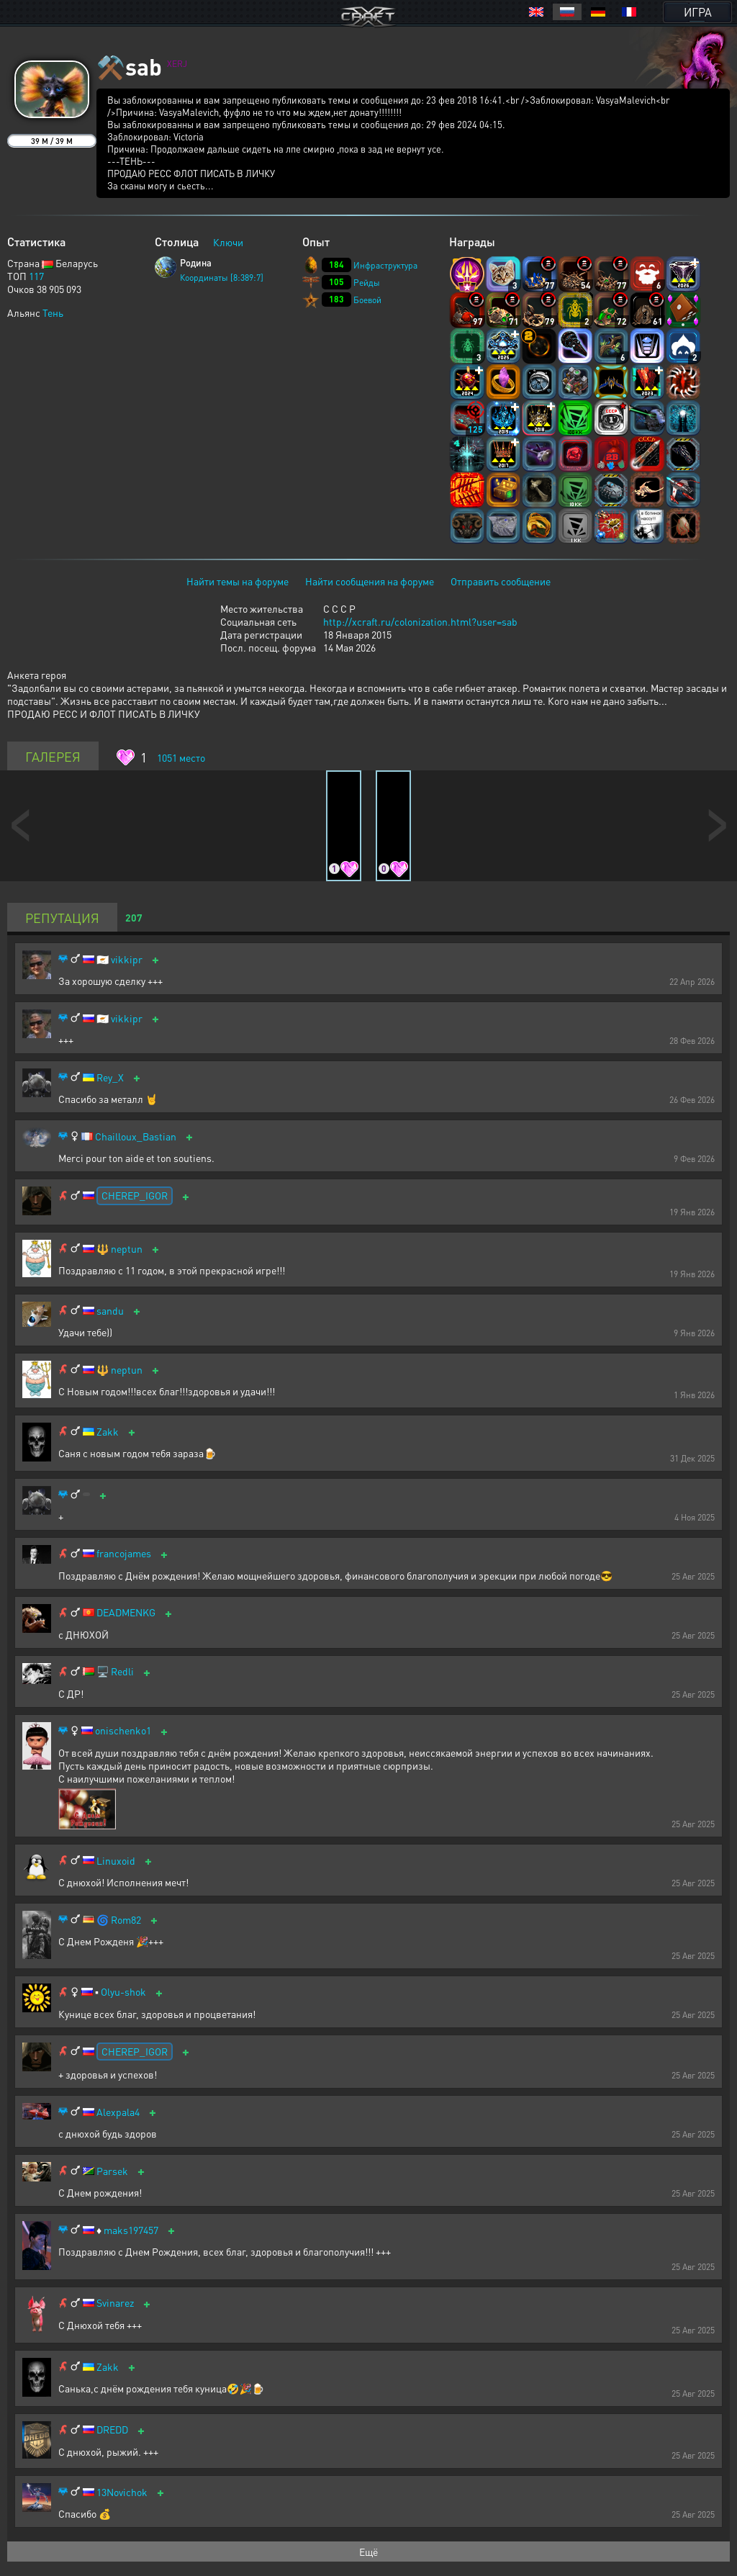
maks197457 (131, 2230)
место (181, 757)
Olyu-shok (123, 1992)
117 (36, 275)
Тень (52, 312)
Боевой (367, 299)
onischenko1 (123, 1730)
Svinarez (115, 2303)
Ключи (228, 241)
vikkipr (127, 959)
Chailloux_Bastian (135, 1136)
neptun (127, 1249)
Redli (122, 1671)
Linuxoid (115, 1861)
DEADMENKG (125, 1612)
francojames (123, 1553)
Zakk (107, 1432)
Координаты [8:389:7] (221, 277)
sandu (110, 1311)
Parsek (112, 2171)
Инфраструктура (385, 265)
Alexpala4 (118, 2112)
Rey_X (110, 1077)
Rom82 (126, 1920)
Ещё (368, 2551)
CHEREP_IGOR (134, 1195)
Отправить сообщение (501, 581)
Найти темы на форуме (237, 581)
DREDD (112, 2429)
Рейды (366, 282)
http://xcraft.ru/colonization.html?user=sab (420, 621)
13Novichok (122, 2492)
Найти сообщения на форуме (369, 581)
